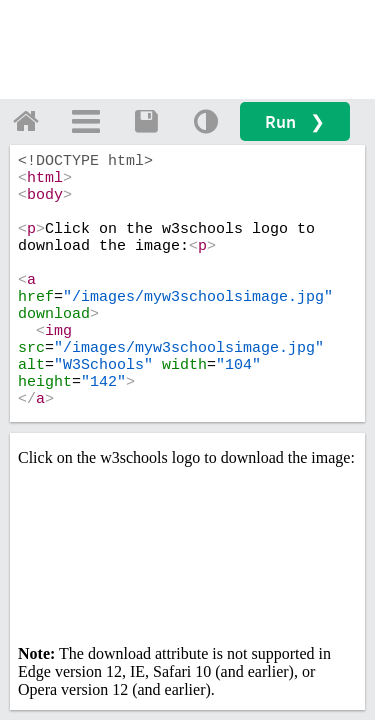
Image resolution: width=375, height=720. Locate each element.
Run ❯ (295, 121)
